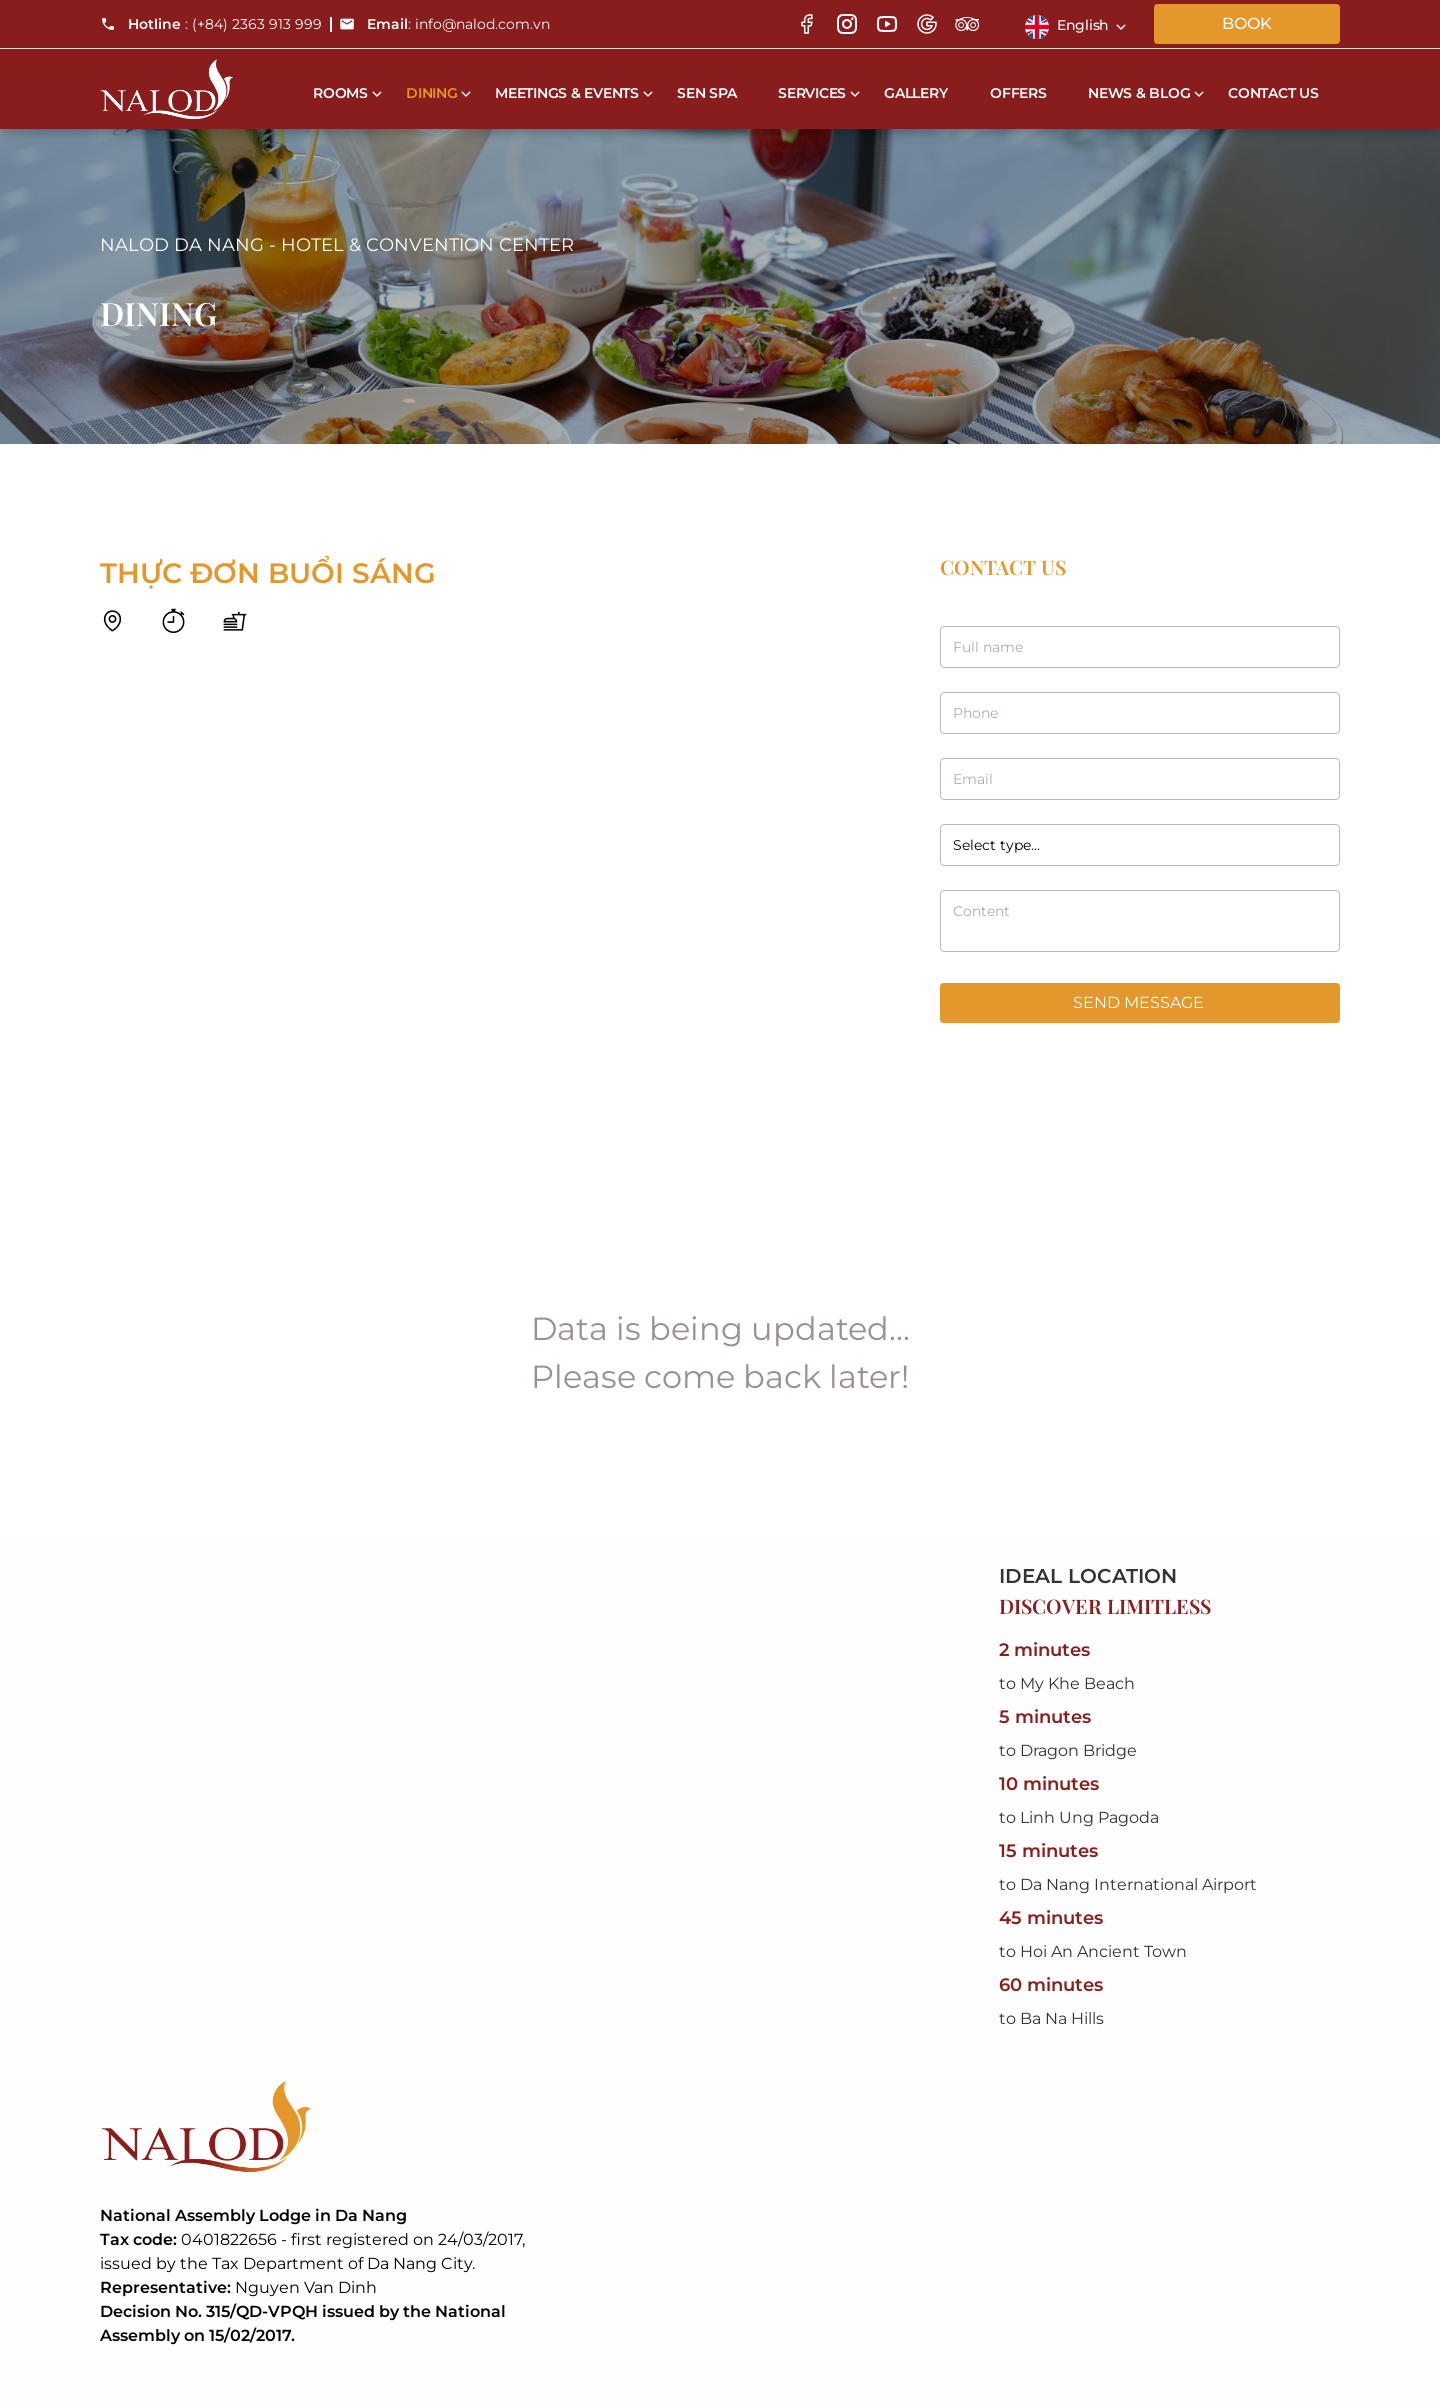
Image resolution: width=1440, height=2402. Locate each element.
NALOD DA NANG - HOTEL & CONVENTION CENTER (337, 245)
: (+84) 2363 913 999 (211, 24)
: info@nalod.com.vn (444, 24)
